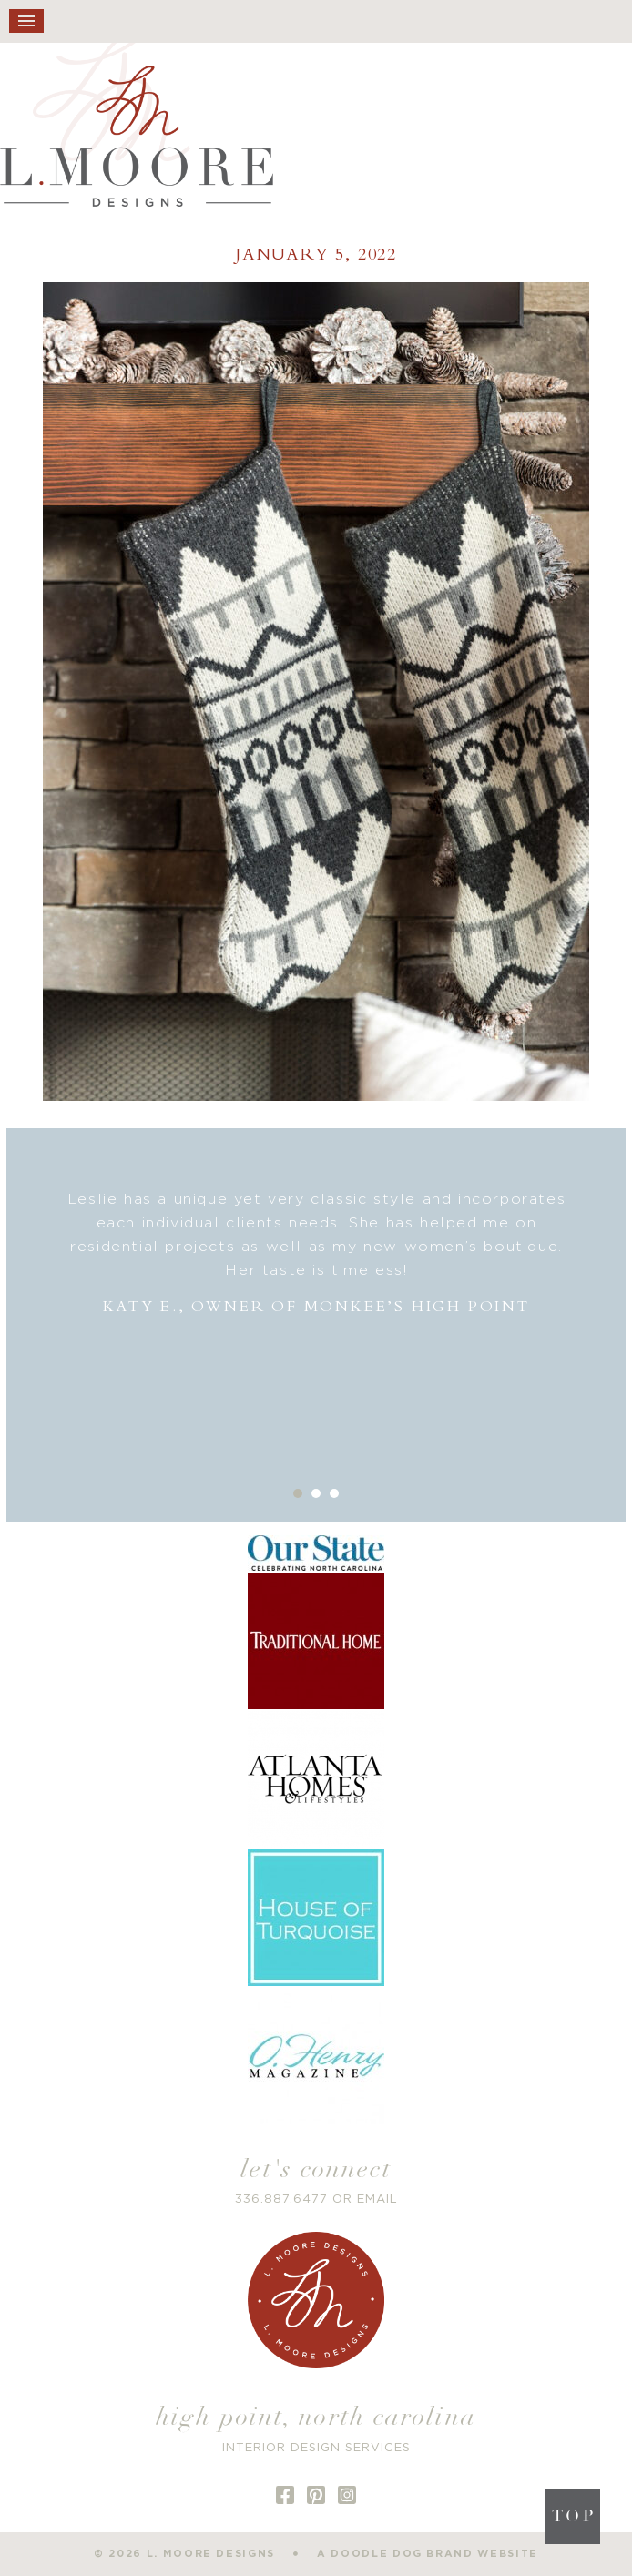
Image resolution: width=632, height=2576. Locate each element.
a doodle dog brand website (427, 2554)
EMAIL (377, 2199)
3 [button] (334, 1493)
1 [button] (297, 1493)
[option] (316, 1253)
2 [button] (316, 1493)
